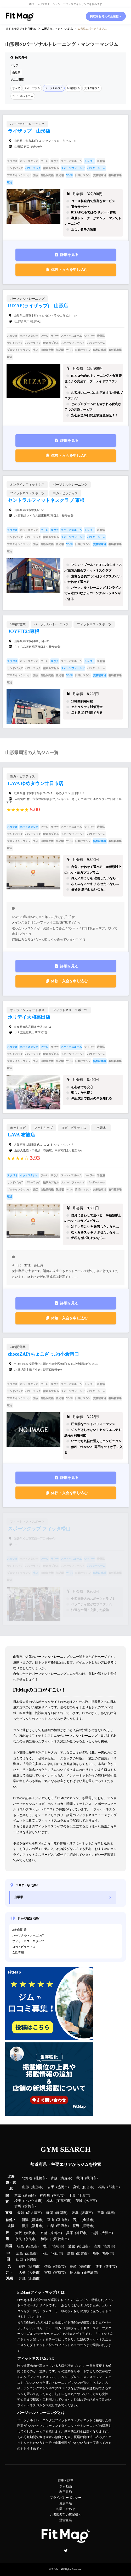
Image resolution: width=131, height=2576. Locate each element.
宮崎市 (59, 2272)
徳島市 (32, 2246)
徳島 (20, 2246)
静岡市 (61, 2213)
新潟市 (37, 2220)
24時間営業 (19, 1929)
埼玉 (17, 2201)
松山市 (83, 2246)
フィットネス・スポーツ (28, 1941)
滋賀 (95, 2233)
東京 (17, 2195)
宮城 (76, 2187)
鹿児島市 (90, 2272)
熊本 (98, 2266)
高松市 (58, 2246)
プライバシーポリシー (65, 2497)
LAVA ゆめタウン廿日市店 (35, 783)
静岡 (49, 2213)
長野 (76, 2226)
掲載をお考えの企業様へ (106, 16)
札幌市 (40, 2178)
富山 (50, 2220)
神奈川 (45, 2195)
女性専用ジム (92, 88)
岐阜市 (87, 2213)
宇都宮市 (63, 2201)
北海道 (27, 2178)
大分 (22, 2272)
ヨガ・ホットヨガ (22, 96)
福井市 (37, 2226)
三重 (100, 2213)
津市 (110, 2213)
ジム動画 (65, 2486)
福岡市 (34, 2266)
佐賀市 (59, 2266)
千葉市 (84, 2195)
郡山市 (114, 2187)
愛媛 (71, 2246)
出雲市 (82, 2253)
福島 (101, 2187)
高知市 (109, 2246)
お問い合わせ (65, 2509)
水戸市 (91, 2201)
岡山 (45, 2253)
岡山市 (57, 2253)
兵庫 (69, 2233)
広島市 (31, 2253)
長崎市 (85, 2266)
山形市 (37, 2187)
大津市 (107, 2233)
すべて (16, 88)
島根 (70, 2253)
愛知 (20, 2213)
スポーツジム (32, 88)
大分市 (34, 2272)
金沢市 (88, 2220)
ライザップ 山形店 (29, 131)
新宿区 (29, 2195)
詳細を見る (69, 255)
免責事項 (65, 2503)
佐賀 (47, 2266)
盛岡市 (63, 2187)
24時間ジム (73, 88)
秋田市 (91, 2178)
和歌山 (46, 2239)
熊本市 (110, 2266)
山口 (19, 2259)
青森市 (66, 2178)
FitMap (55, 2569)
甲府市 (62, 2226)
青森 (54, 2178)
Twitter (65, 2550)
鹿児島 (75, 2272)
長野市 (88, 2226)
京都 (44, 2233)
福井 (25, 2226)
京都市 (56, 2233)
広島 (19, 2253)
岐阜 (75, 2213)
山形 (25, 2187)
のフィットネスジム (57, 28)
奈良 (18, 2239)
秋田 (79, 2178)
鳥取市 (108, 2253)
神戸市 (81, 2233)
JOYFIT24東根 (23, 631)
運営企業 (65, 2520)
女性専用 (18, 1952)
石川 (76, 2220)
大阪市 (30, 2233)
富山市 (62, 2220)
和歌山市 (61, 2239)
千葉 (72, 2195)
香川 (46, 2246)
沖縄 (22, 2278)
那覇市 (34, 2278)
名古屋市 (34, 2213)
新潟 (25, 2220)
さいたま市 (32, 2201)
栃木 (50, 2201)
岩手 (50, 2187)
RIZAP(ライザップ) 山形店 (38, 305)
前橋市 (29, 2206)
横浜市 (58, 2195)
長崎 (73, 2266)
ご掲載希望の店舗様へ (65, 2514)
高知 (97, 2246)
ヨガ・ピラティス (23, 1946)
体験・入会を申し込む (69, 270)
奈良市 (30, 2239)
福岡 (22, 2266)
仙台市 (88, 2187)
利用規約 (65, 2492)
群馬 (17, 2206)
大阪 (18, 2233)
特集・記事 (65, 2480)
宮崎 (47, 2272)
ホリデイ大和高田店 (29, 1017)
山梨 (50, 2226)
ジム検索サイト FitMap (22, 28)
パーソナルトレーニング (28, 1935)
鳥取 (96, 2253)
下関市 (31, 2259)
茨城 (79, 2201)
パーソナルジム (53, 88)
